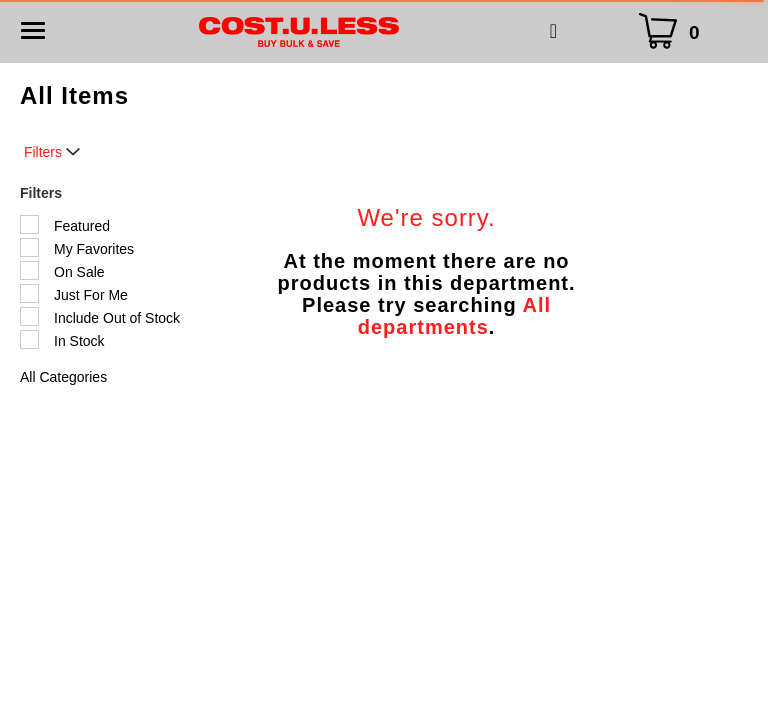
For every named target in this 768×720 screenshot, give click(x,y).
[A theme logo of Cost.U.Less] (299, 31)
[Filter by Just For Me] (29, 293)
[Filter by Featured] (29, 224)
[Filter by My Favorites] (29, 247)
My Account (316, 569)
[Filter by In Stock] (29, 339)
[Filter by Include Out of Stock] (29, 316)
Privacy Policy (383, 597)
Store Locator (424, 569)
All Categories (63, 377)
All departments (454, 316)
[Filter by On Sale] (29, 270)
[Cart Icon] (674, 31)
